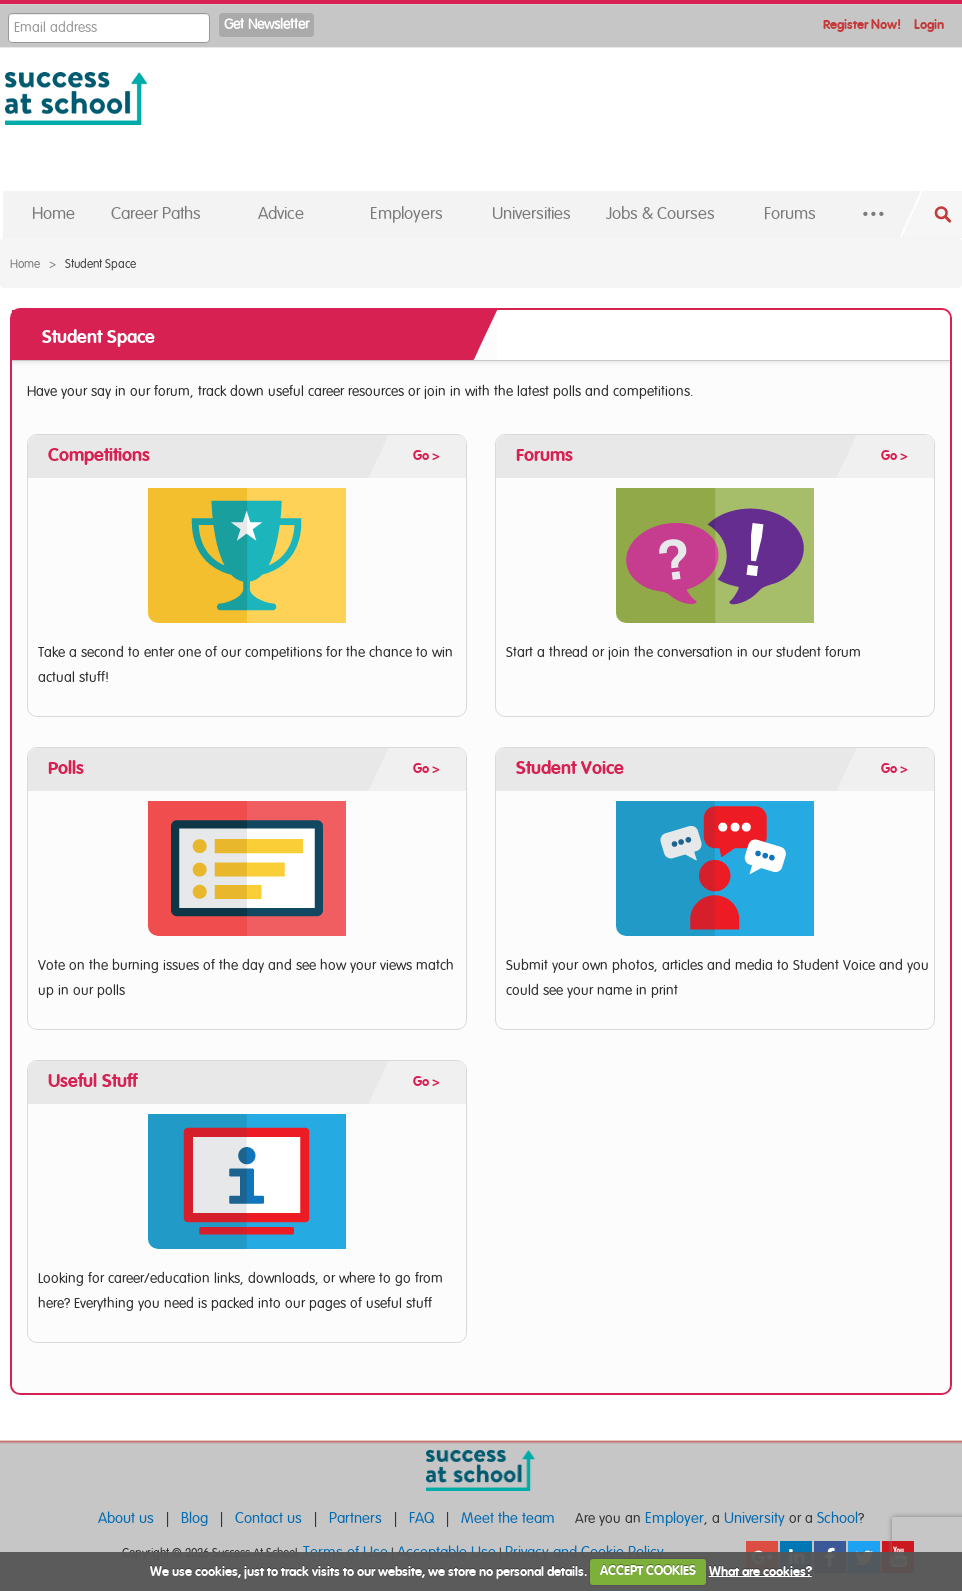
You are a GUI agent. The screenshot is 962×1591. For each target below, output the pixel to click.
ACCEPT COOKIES (648, 1571)
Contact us (268, 1518)
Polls (66, 769)
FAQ (421, 1518)
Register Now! (862, 25)
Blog (194, 1518)
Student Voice (570, 769)
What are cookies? (760, 1571)
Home (25, 264)
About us (126, 1518)
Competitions (99, 456)
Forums (544, 456)
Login (929, 25)
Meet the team (508, 1518)
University (754, 1518)
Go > (426, 456)
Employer (674, 1518)
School (837, 1518)
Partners (355, 1518)
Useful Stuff (92, 1082)
